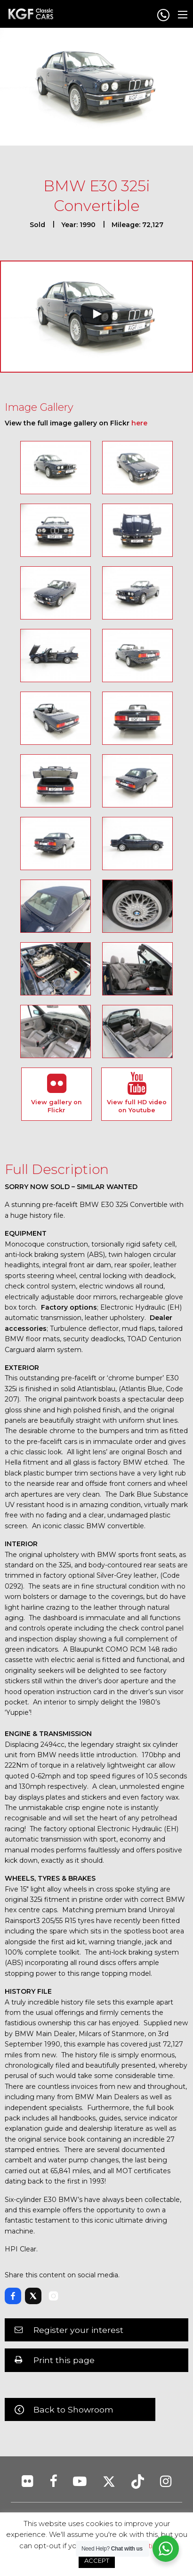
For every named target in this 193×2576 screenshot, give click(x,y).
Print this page (64, 2360)
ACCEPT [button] (96, 2560)
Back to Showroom (73, 2409)
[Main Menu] (182, 14)
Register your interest (78, 2330)
